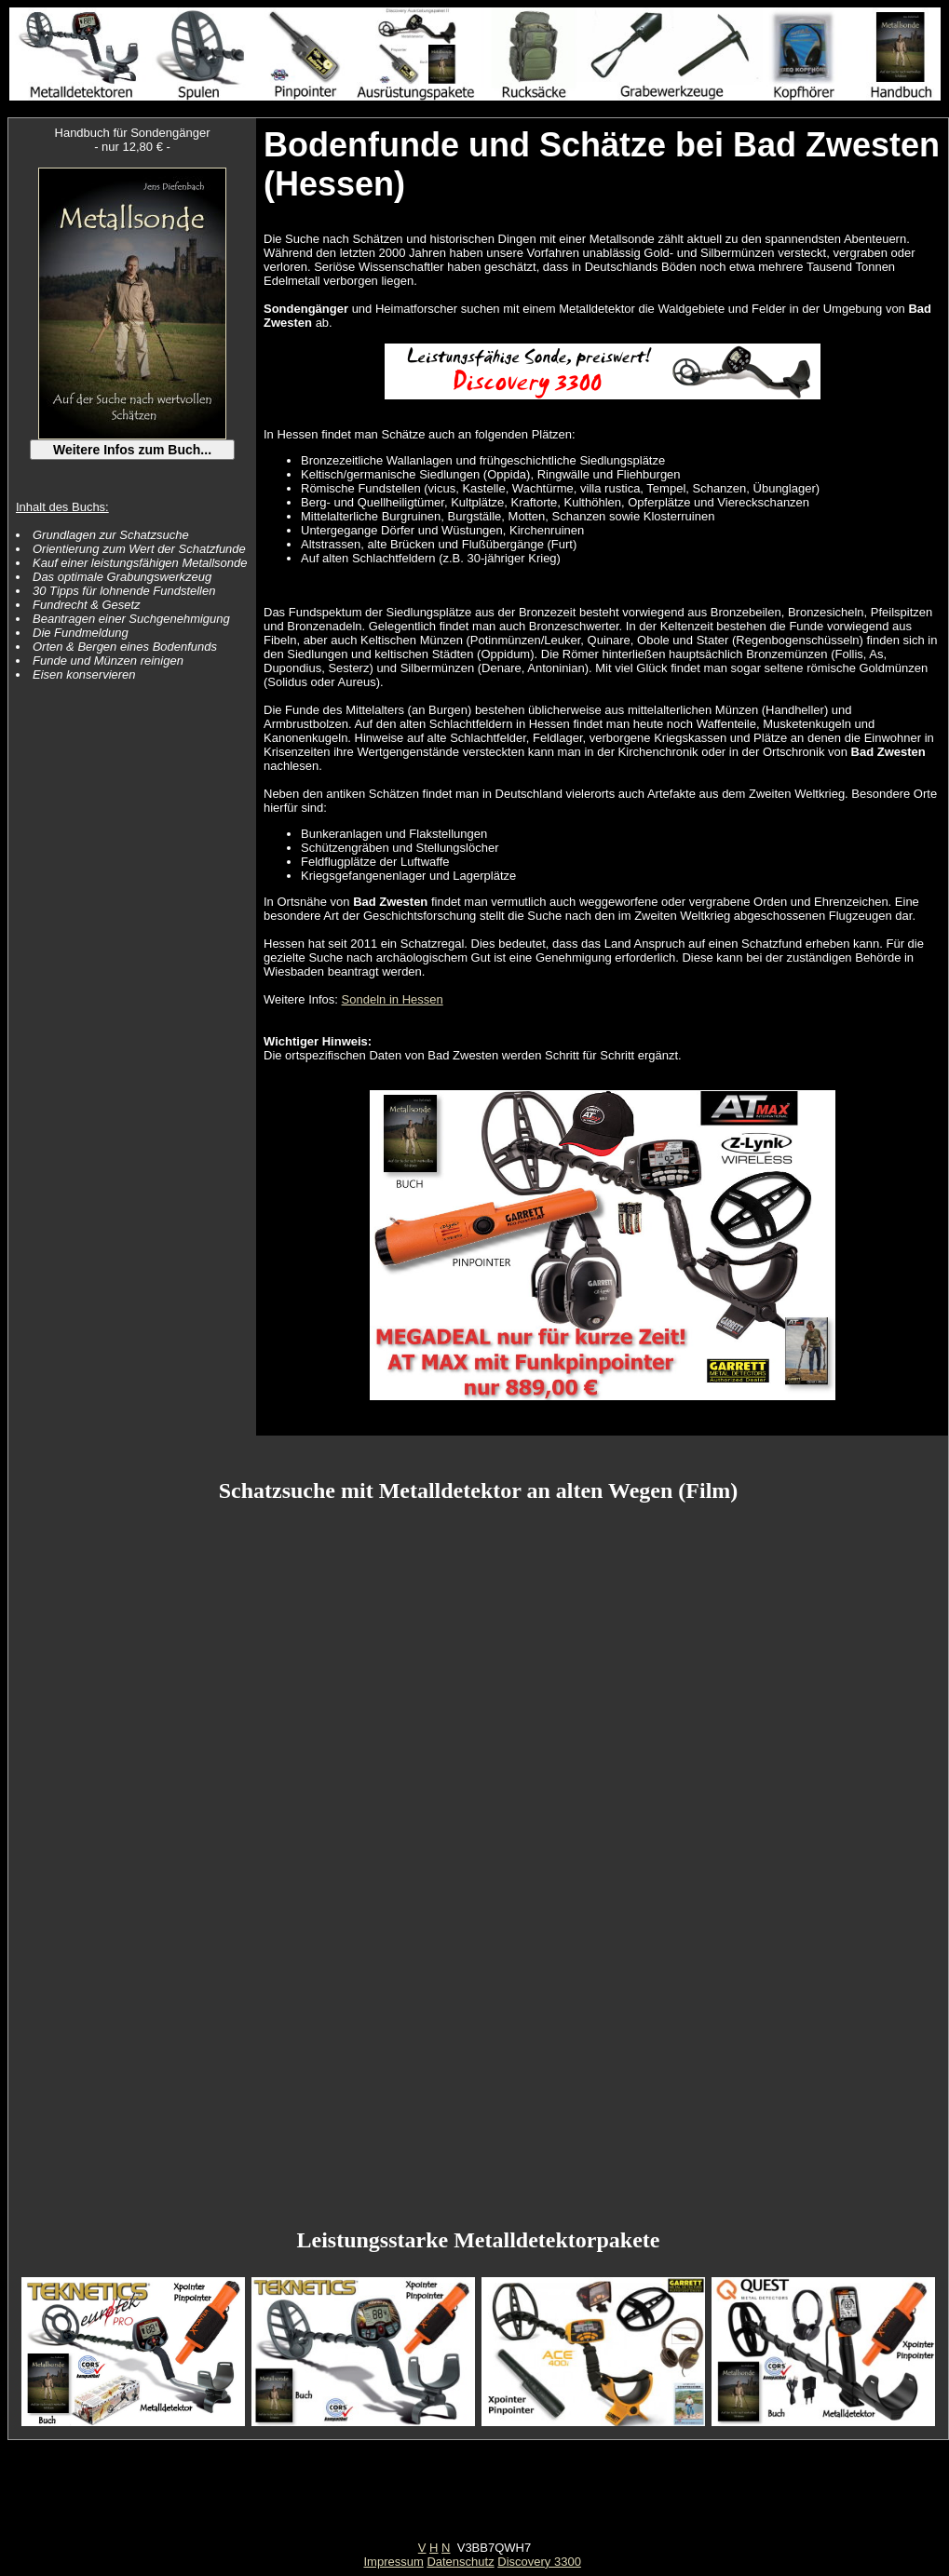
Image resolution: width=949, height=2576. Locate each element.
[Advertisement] (475, 2499)
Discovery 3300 (539, 2562)
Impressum (393, 2562)
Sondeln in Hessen (392, 999)
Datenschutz (460, 2562)
